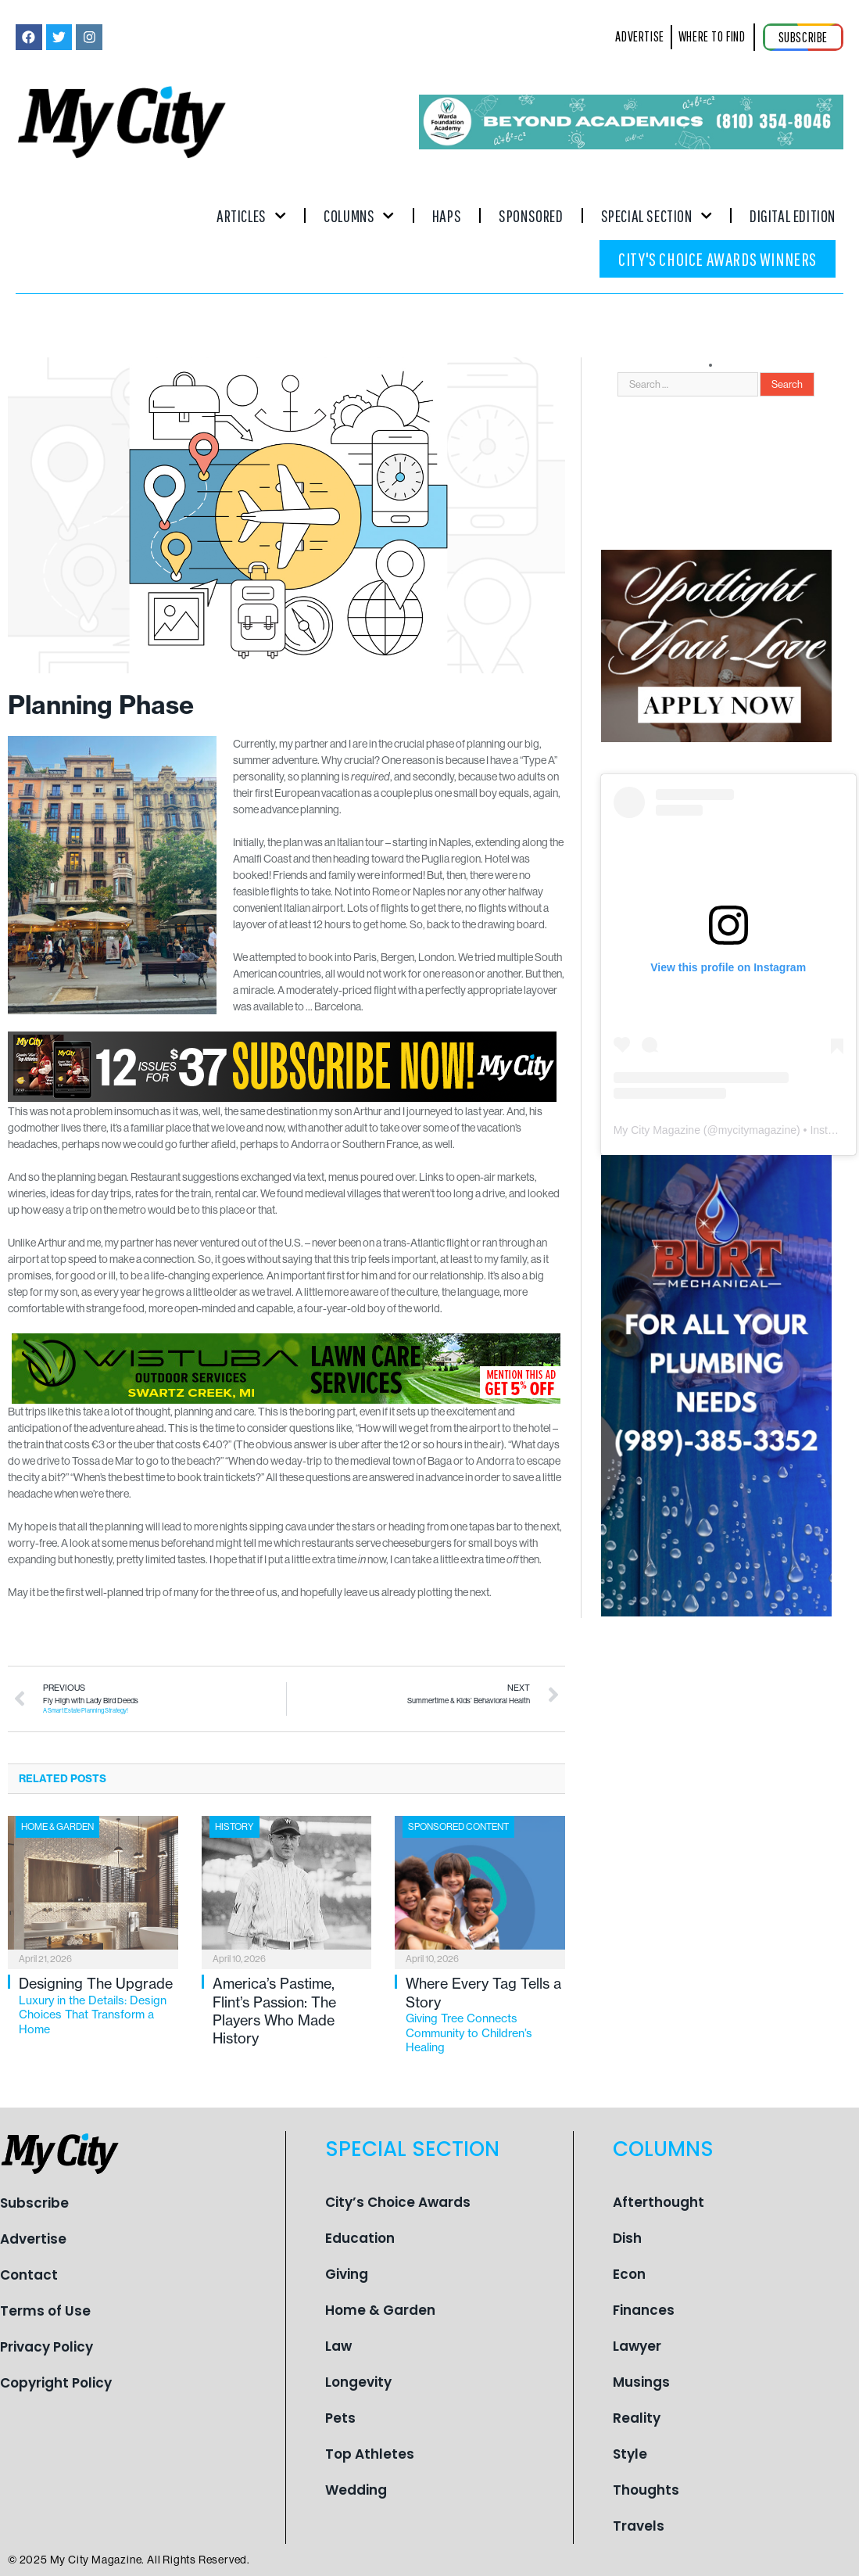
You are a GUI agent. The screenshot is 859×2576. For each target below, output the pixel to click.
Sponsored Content (458, 1826)
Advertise (33, 2239)
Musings (641, 2382)
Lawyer (637, 2346)
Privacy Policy (46, 2346)
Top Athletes (369, 2454)
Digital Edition (793, 215)
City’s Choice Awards (398, 2202)
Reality (636, 2418)
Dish (627, 2238)
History (234, 1826)
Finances (644, 2310)
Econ (629, 2274)
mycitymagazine (757, 1130)
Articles (251, 215)
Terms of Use (45, 2311)
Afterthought (658, 2202)
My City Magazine (657, 1130)
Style (630, 2454)
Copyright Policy (56, 2382)
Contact (29, 2275)
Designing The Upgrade (98, 2006)
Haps (446, 215)
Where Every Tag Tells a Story (485, 2015)
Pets (340, 2418)
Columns (359, 215)
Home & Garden (57, 1826)
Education (360, 2238)
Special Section (656, 215)
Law (338, 2346)
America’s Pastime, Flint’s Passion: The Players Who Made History (274, 2011)
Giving (346, 2274)
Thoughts (646, 2490)
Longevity (358, 2382)
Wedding (356, 2490)
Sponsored (531, 215)
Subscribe (34, 2203)
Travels (638, 2526)
